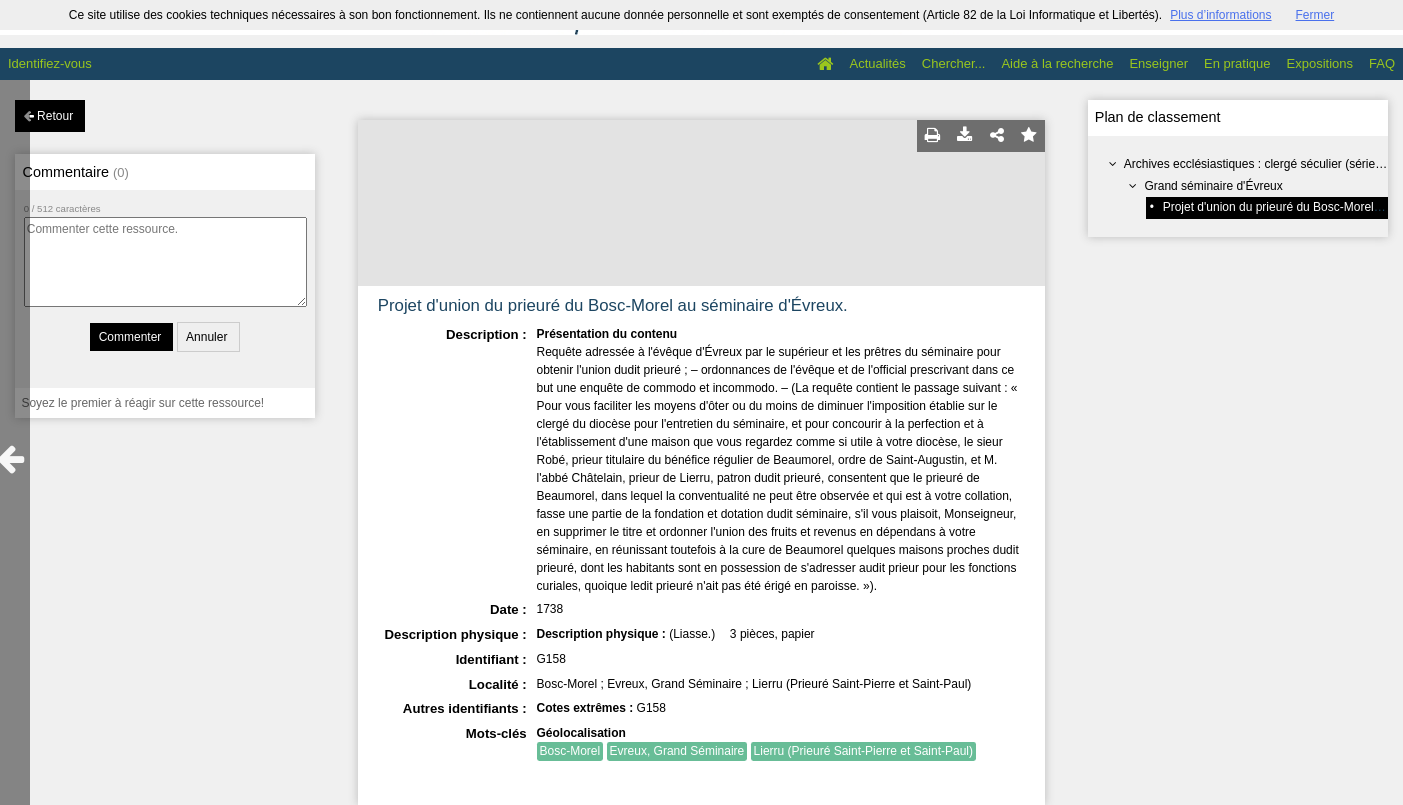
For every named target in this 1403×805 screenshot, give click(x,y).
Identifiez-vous (50, 63)
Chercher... (954, 63)
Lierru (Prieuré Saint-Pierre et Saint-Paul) (863, 751)
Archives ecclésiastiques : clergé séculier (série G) (1258, 164)
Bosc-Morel (570, 751)
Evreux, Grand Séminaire (677, 751)
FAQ (1382, 63)
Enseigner (1158, 63)
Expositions (1320, 63)
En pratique (1237, 63)
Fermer (1315, 15)
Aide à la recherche (1057, 63)
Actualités (877, 63)
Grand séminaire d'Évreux (1213, 186)
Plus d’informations (1220, 15)
